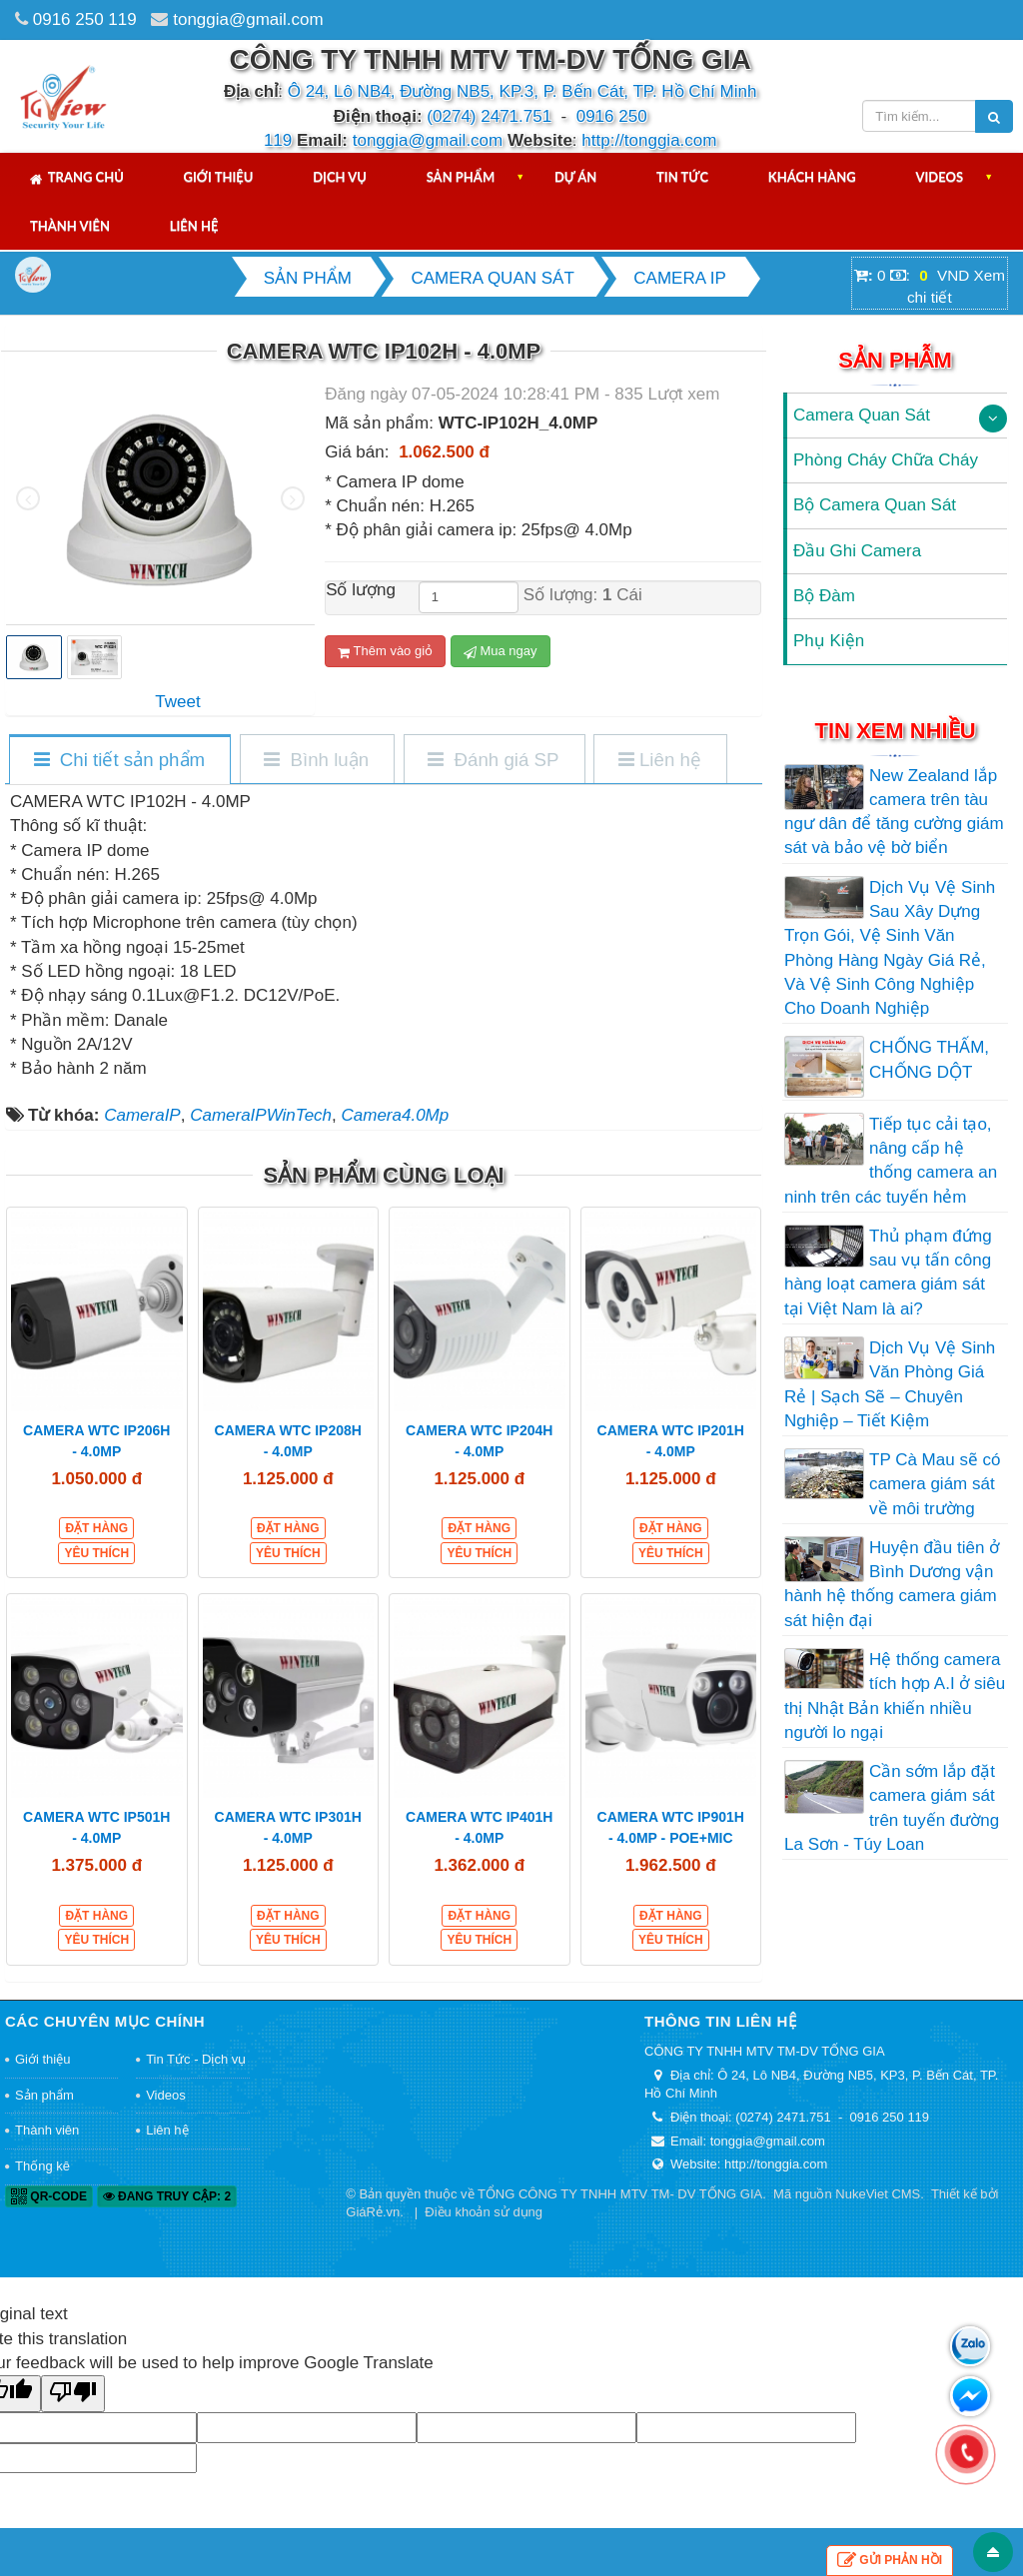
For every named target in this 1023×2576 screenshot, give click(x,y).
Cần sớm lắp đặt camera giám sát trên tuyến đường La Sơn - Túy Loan (891, 1808)
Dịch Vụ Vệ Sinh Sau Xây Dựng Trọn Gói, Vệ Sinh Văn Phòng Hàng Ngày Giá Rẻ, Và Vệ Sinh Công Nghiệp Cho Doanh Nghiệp (889, 948)
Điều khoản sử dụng (483, 2211)
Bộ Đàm (824, 595)
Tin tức (682, 177)
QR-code (49, 2196)
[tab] (119, 760)
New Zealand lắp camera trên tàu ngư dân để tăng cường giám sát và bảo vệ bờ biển (894, 812)
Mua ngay (500, 651)
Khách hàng (812, 177)
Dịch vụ (340, 177)
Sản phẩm (461, 177)
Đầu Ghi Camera (857, 550)
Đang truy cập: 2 (167, 2196)
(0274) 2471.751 (489, 116)
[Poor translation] (73, 2393)
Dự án (575, 177)
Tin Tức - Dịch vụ (196, 2059)
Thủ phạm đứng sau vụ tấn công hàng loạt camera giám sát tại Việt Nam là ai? (888, 1272)
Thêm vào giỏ (385, 651)
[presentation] (28, 498)
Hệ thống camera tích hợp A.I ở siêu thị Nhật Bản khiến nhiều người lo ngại (894, 1696)
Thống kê (42, 2165)
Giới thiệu (219, 177)
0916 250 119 (85, 19)
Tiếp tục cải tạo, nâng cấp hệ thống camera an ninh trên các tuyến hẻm (890, 1161)
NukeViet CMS (877, 2193)
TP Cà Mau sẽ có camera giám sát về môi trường (935, 1484)
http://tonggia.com (648, 140)
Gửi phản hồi (889, 2560)
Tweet (177, 701)
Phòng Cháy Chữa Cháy (885, 459)
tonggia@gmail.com (248, 19)
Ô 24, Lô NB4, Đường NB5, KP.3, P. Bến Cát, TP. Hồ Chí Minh (522, 91)
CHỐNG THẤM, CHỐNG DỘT (929, 1059)
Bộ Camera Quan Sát (874, 504)
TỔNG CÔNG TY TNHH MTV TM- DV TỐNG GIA (620, 2193)
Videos (939, 177)
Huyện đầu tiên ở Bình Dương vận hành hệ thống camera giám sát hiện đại (891, 1584)
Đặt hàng (96, 1528)
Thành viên (70, 226)
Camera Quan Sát (861, 415)
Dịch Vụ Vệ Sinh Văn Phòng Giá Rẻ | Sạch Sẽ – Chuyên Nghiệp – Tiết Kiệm (889, 1384)
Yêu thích (96, 1553)
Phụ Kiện (828, 640)
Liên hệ (194, 226)
